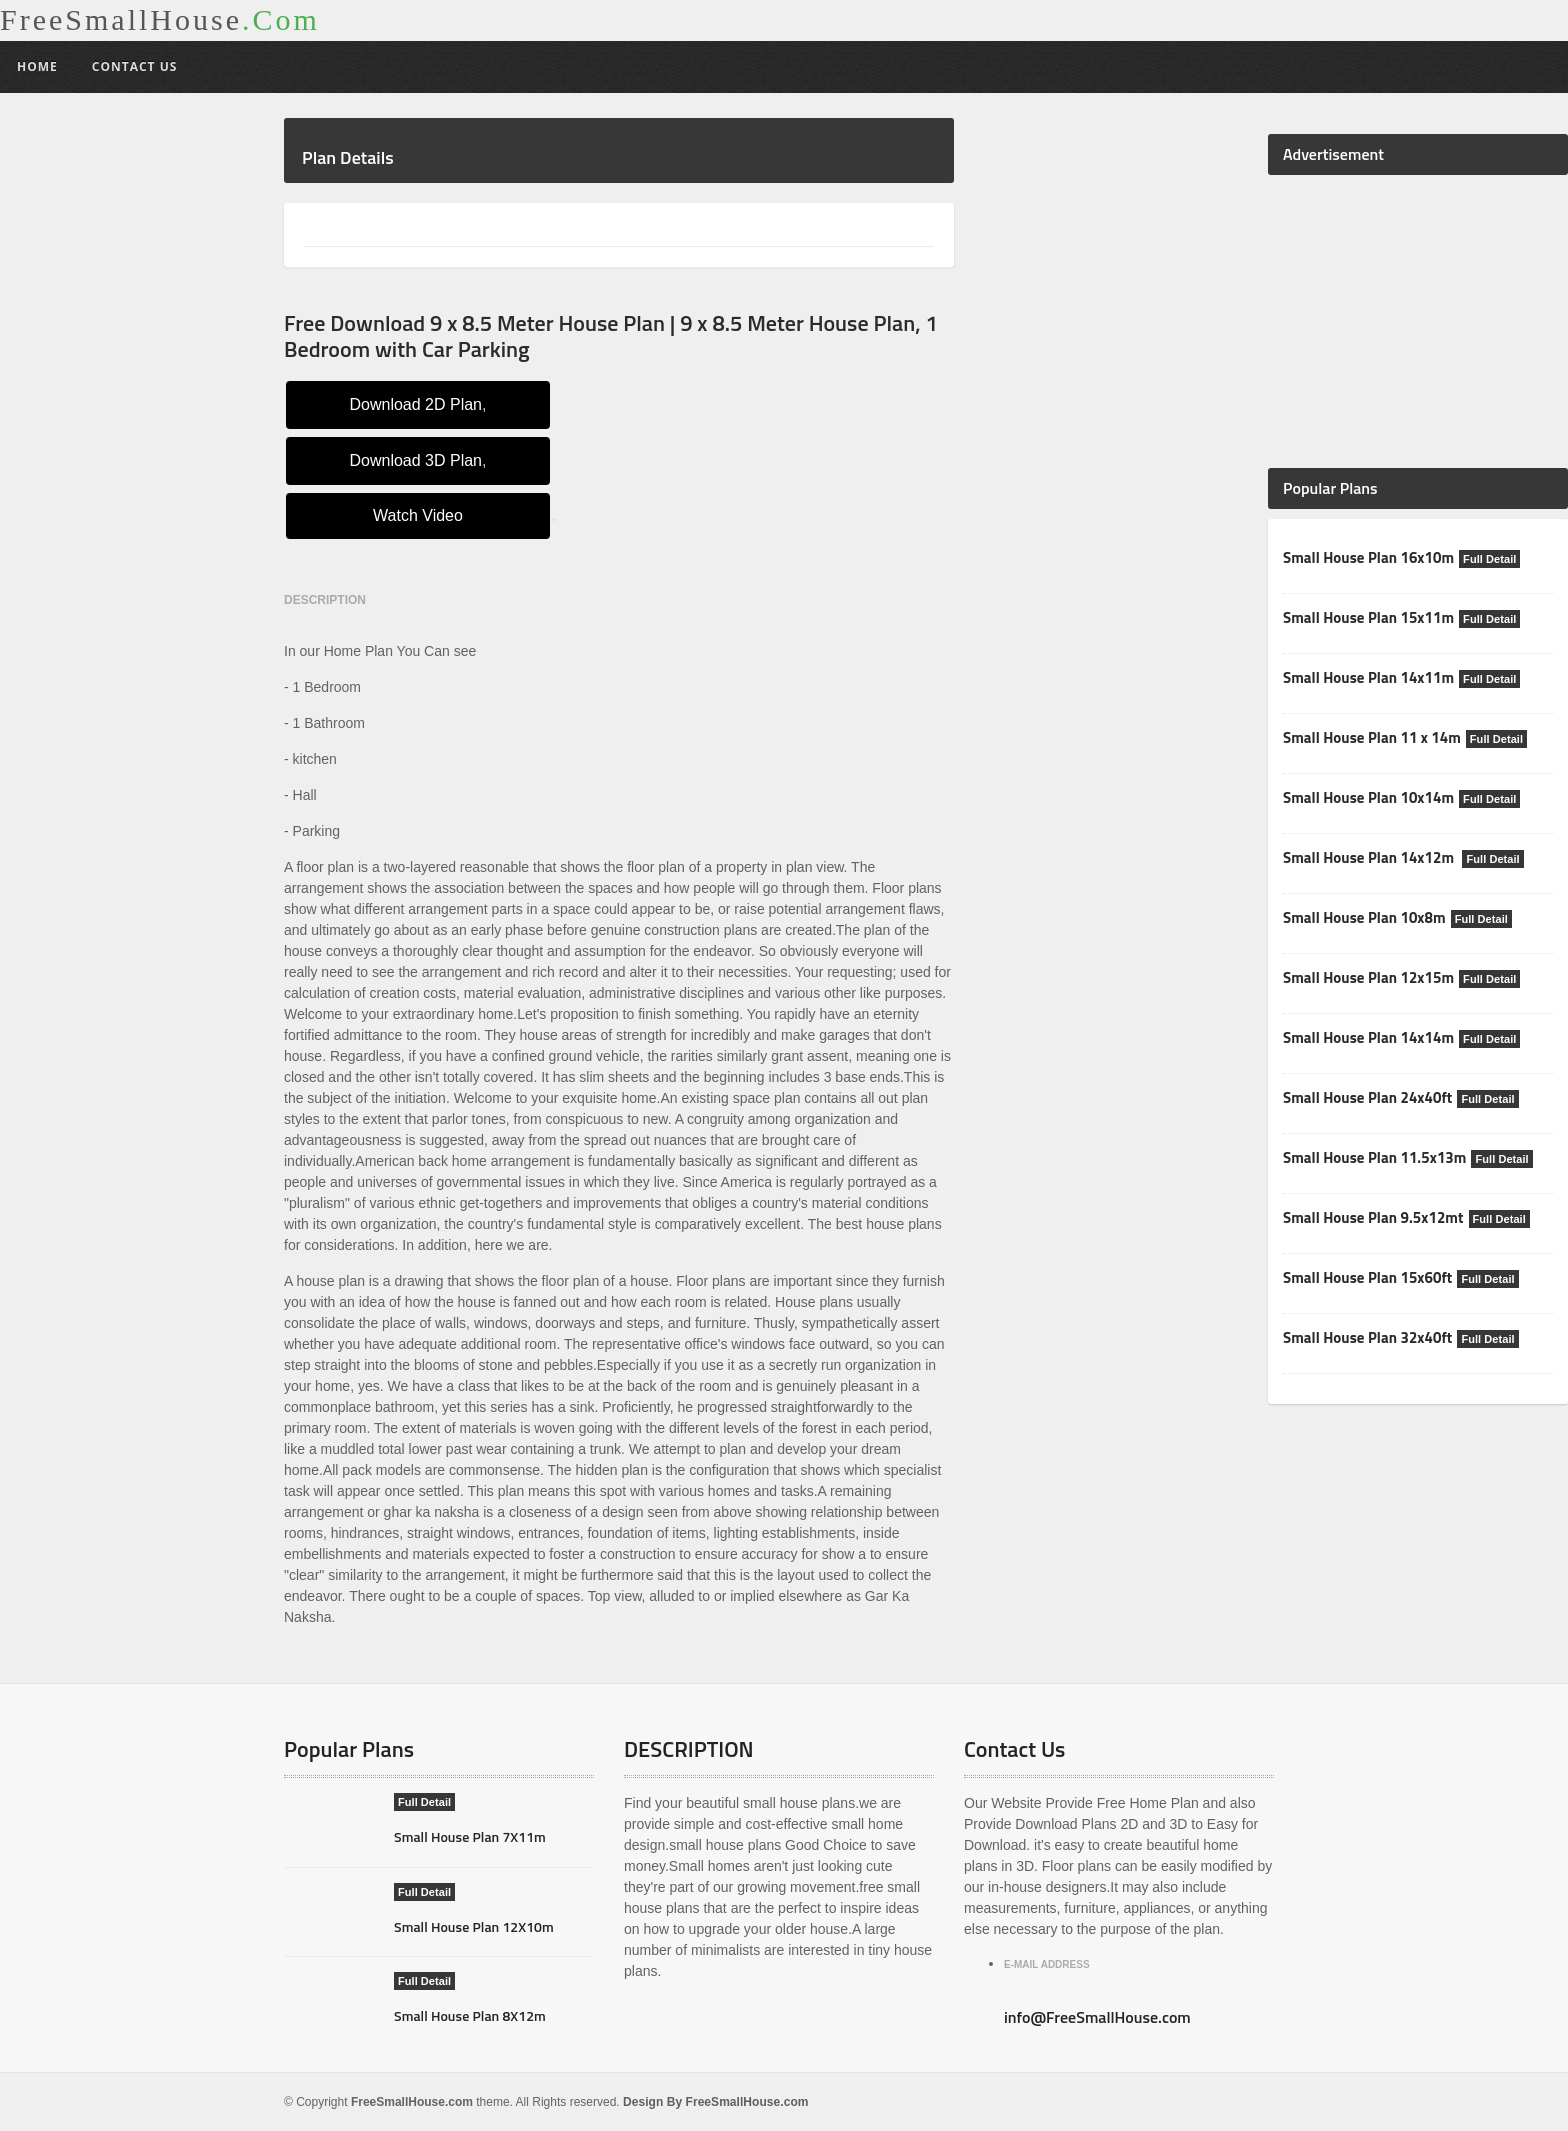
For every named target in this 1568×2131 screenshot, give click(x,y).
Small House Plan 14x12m (1369, 857)
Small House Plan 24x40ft (1367, 1097)
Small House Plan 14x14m (1368, 1037)
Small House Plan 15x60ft (1367, 1277)
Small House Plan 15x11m (1368, 617)
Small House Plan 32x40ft (1367, 1337)
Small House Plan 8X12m (469, 2015)
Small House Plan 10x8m (1363, 917)
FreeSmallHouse (160, 20)
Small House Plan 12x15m (1368, 977)
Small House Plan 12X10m (473, 1926)
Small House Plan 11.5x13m (1374, 1157)
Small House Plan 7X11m (469, 1836)
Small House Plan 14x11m (1368, 677)
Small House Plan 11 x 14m (1371, 737)
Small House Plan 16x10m (1368, 557)
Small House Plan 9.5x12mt (1372, 1217)
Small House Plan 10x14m (1368, 797)
